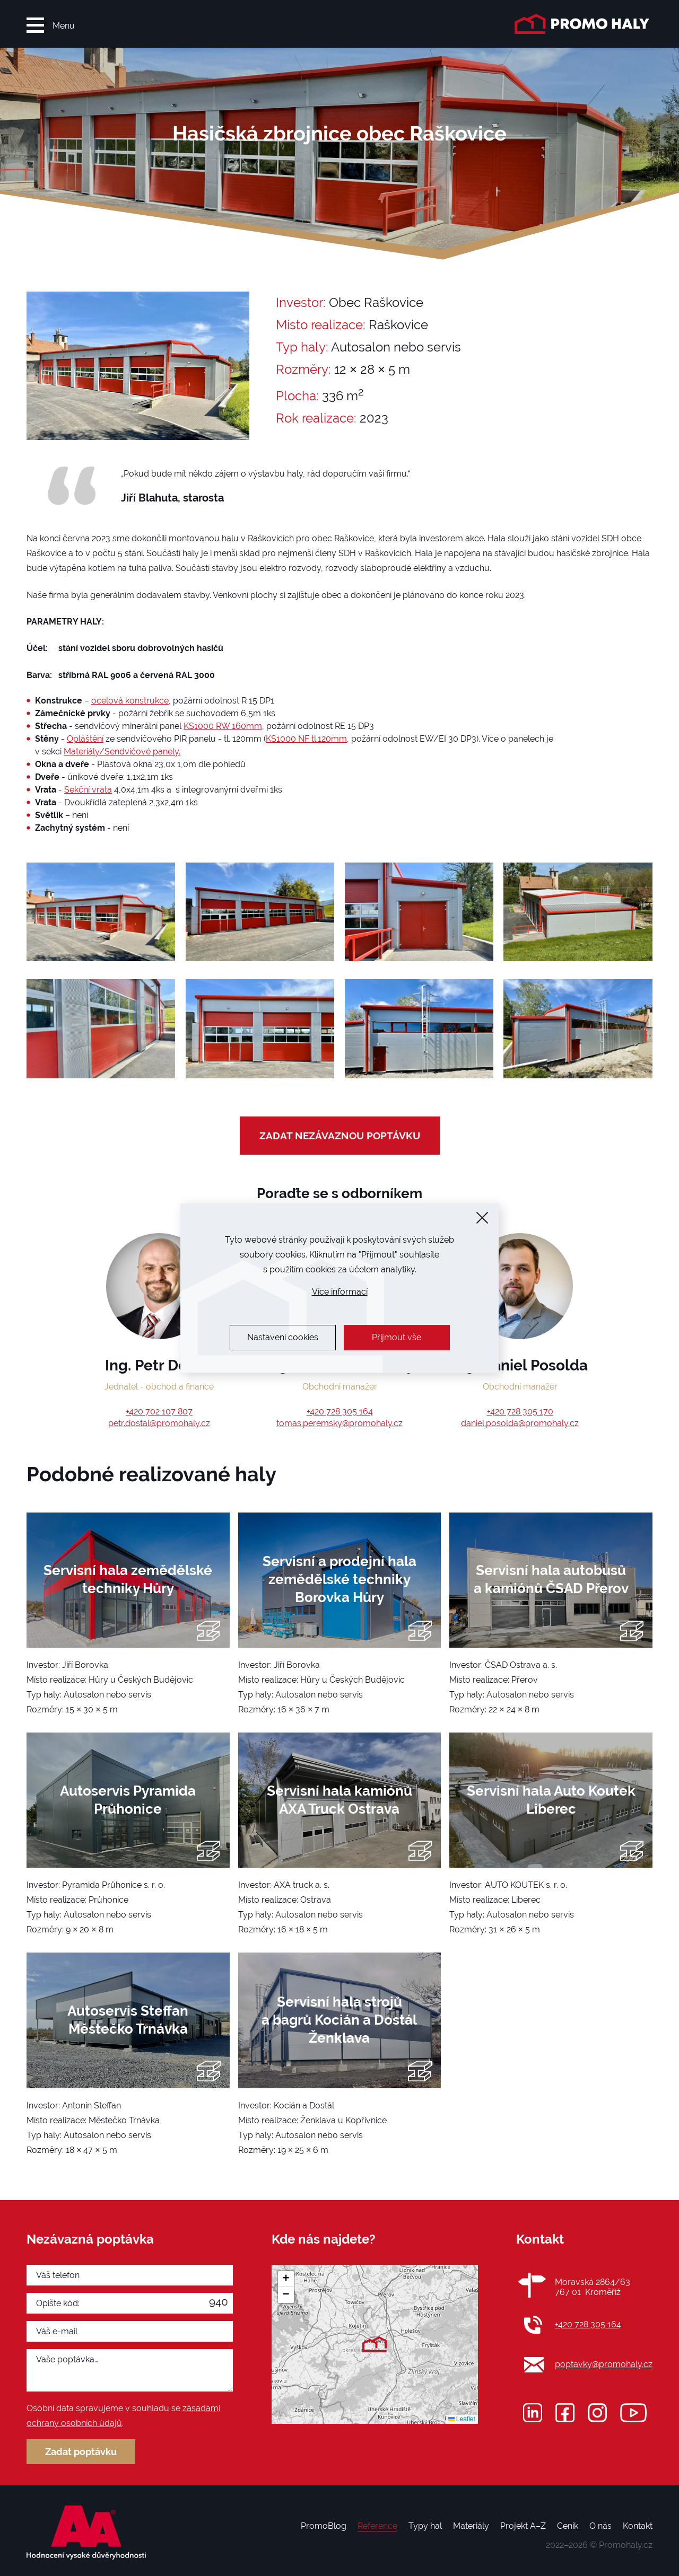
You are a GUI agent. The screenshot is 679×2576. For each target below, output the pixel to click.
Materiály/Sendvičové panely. (122, 751)
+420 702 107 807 (159, 1411)
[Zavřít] (482, 1218)
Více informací (340, 1292)
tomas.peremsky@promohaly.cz (339, 1423)
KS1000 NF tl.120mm (306, 739)
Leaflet (461, 2419)
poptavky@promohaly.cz (603, 2364)
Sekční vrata (88, 790)
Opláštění (85, 739)
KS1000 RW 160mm (223, 726)
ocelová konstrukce (130, 701)
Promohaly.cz (625, 2545)
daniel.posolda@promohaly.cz (520, 1423)
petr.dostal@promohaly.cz (159, 1423)
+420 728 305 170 (520, 1411)
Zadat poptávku (81, 2451)
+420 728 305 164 (340, 1411)
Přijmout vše (396, 1337)
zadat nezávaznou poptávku (339, 1135)
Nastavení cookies (282, 1337)
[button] (374, 2344)
